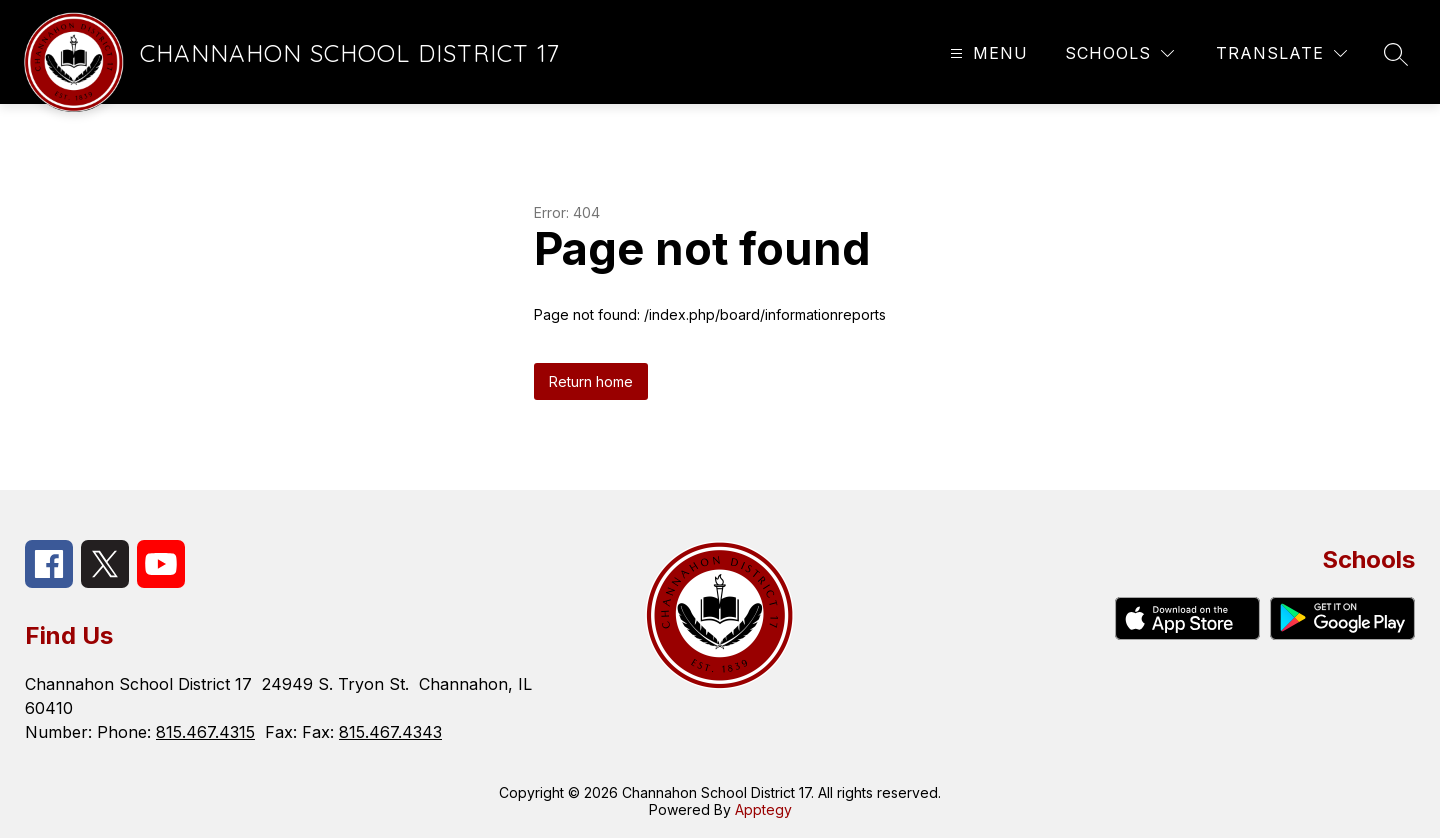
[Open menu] (986, 53)
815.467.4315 (205, 732)
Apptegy (763, 809)
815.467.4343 (390, 732)
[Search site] (1396, 54)
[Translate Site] (1281, 53)
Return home (591, 381)
